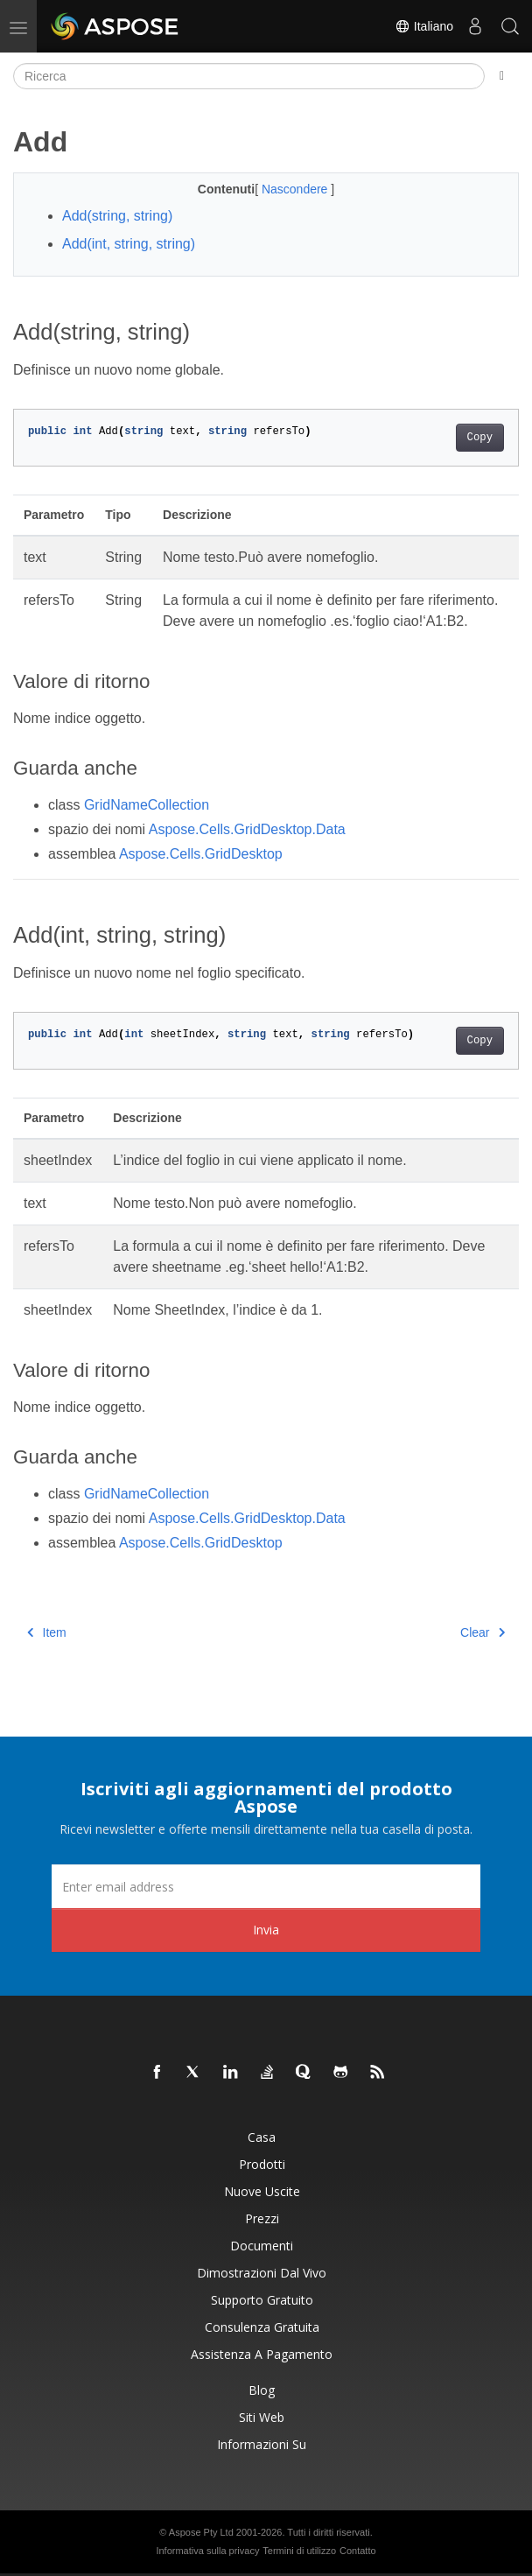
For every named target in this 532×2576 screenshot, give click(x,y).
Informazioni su (261, 2444)
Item (46, 1632)
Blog (261, 2390)
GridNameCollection (146, 804)
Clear (482, 1632)
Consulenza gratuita (262, 2327)
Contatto (358, 2550)
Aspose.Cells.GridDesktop (201, 853)
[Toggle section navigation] (502, 76)
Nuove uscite (262, 2191)
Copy (480, 438)
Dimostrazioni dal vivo (261, 2272)
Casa (262, 2137)
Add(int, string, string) (128, 243)
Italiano (424, 26)
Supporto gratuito (262, 2300)
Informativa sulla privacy (207, 2550)
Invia (266, 1929)
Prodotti (262, 2164)
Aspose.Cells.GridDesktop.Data (247, 829)
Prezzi (262, 2218)
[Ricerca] (249, 76)
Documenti (261, 2245)
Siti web (261, 2417)
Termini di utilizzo (299, 2550)
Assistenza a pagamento (261, 2354)
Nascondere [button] (296, 189)
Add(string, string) (117, 215)
